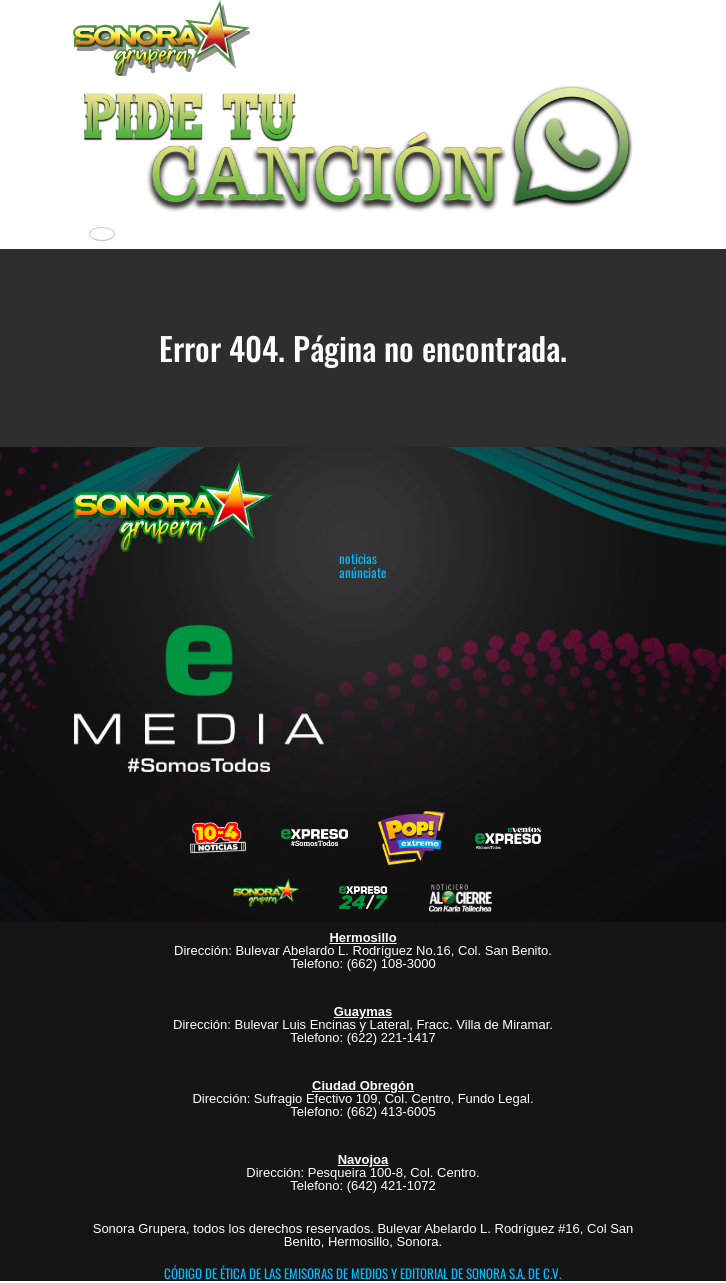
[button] (363, 145)
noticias (358, 558)
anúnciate (362, 572)
